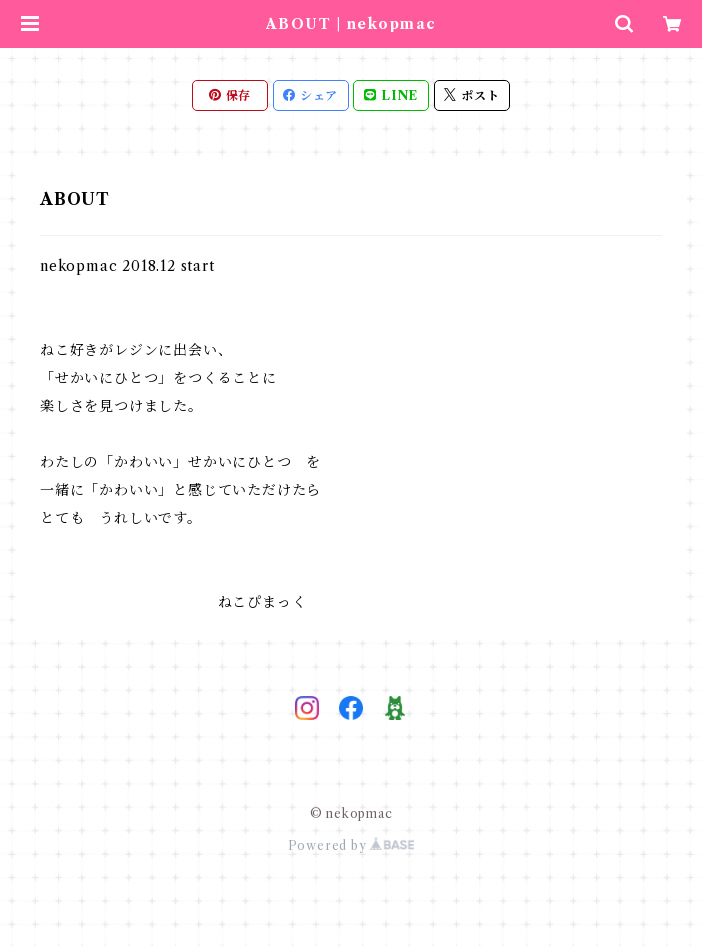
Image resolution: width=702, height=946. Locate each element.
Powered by (351, 845)
